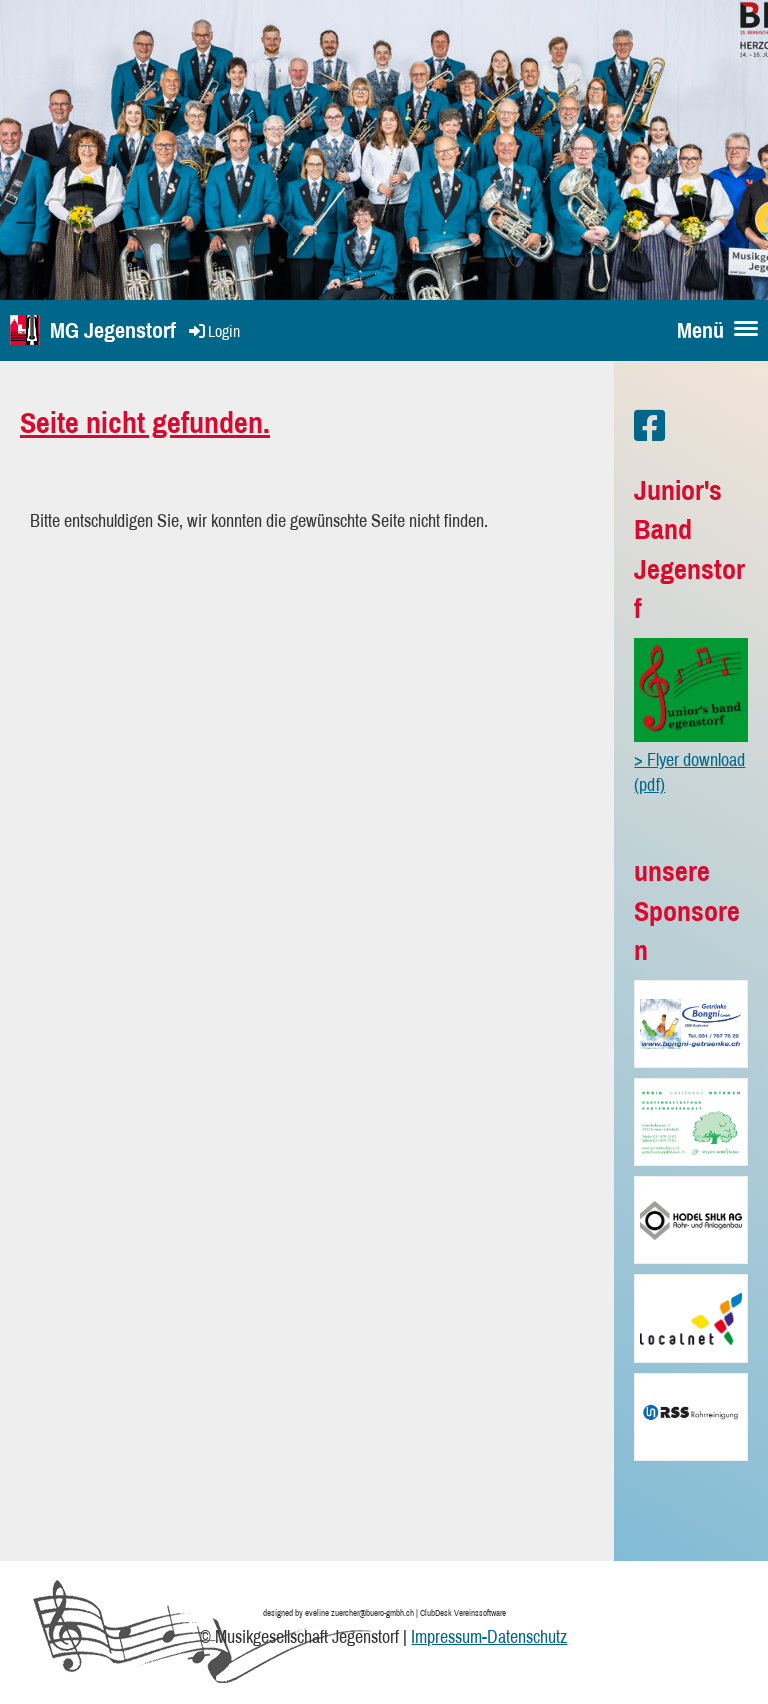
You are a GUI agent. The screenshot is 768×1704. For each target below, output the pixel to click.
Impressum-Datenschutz (489, 1636)
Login (213, 331)
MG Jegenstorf (113, 330)
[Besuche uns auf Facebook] (650, 426)
